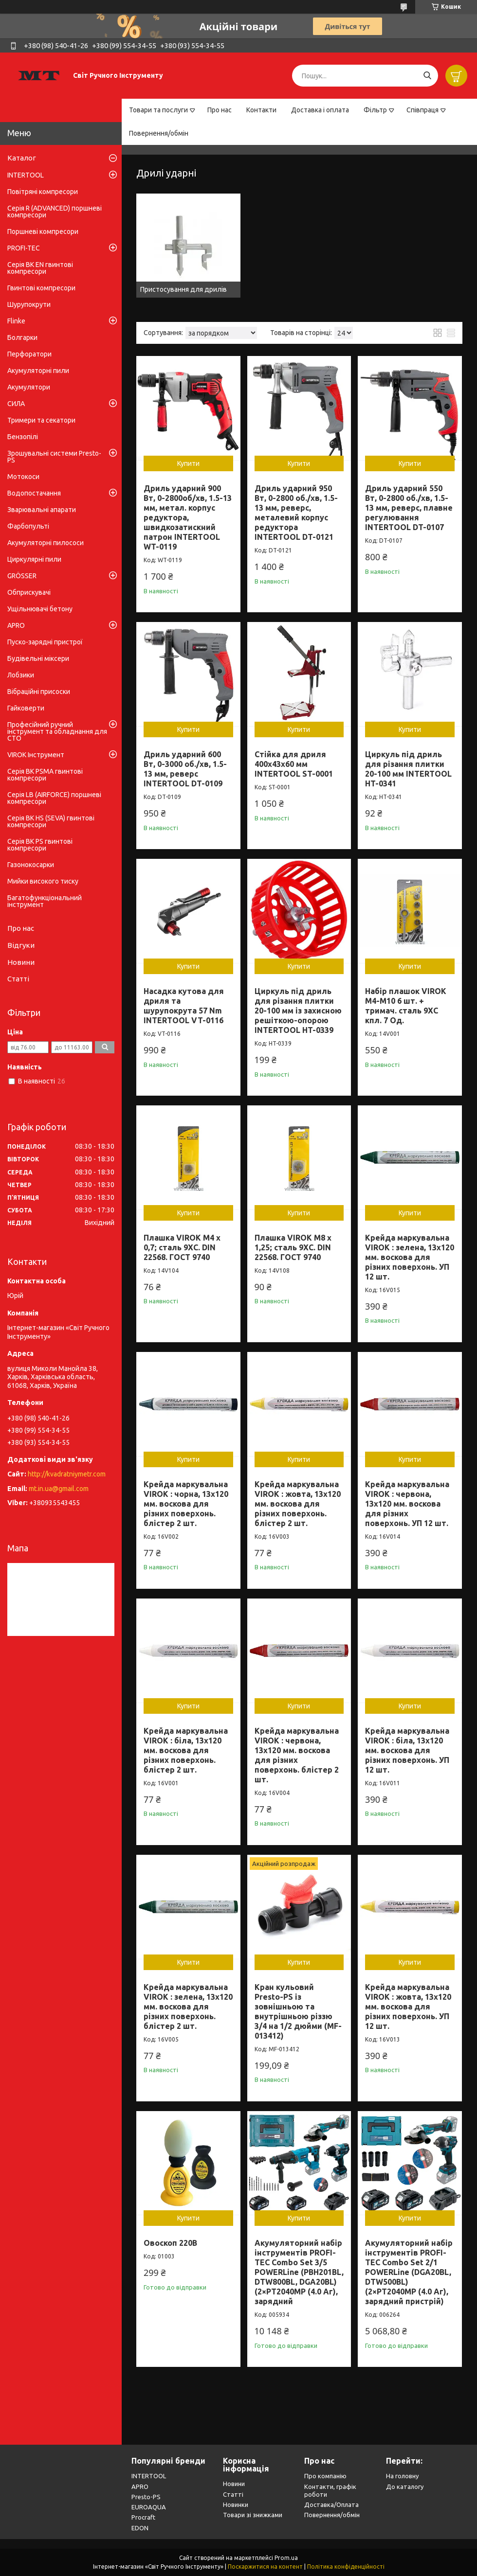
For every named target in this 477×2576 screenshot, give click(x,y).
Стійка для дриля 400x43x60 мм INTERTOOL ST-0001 (294, 764)
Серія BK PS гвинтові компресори (40, 844)
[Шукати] (427, 76)
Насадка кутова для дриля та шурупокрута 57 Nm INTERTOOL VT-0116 (184, 1006)
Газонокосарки (30, 865)
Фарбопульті (28, 526)
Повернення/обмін (158, 133)
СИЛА (16, 404)
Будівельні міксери (38, 658)
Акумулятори (28, 387)
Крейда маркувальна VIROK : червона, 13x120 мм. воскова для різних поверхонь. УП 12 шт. (407, 1504)
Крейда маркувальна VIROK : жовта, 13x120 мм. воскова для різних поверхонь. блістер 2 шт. (298, 1504)
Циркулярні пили (34, 559)
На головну (402, 2475)
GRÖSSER (22, 576)
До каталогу (404, 2486)
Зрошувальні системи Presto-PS (54, 456)
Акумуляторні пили (38, 370)
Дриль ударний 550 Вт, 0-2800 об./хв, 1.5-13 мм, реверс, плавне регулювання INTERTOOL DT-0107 (409, 508)
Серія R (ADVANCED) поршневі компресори (54, 211)
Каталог (21, 158)
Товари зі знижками (252, 2514)
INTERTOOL (25, 175)
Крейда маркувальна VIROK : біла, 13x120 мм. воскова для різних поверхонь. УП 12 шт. (407, 1750)
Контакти (261, 110)
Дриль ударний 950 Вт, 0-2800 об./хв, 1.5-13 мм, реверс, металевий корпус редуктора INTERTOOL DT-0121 (296, 512)
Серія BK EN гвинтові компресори (40, 268)
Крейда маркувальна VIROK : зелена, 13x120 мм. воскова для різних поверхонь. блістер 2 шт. (188, 2006)
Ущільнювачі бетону (40, 609)
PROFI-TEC (23, 248)
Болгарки (22, 337)
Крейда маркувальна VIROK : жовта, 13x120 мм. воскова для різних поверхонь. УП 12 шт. (408, 2006)
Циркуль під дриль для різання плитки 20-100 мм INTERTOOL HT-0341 (408, 769)
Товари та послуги (158, 110)
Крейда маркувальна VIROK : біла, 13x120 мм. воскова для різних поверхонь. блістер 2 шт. (186, 1750)
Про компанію (325, 2475)
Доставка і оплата (320, 110)
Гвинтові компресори (41, 288)
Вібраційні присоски (38, 691)
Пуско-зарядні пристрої (45, 642)
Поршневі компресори (42, 231)
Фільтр (375, 110)
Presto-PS (146, 2496)
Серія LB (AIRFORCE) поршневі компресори (54, 798)
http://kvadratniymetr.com (67, 1474)
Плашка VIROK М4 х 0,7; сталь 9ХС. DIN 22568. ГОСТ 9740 (182, 1247)
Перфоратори (29, 354)
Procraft (143, 2517)
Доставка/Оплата (331, 2504)
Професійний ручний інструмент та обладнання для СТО (57, 731)
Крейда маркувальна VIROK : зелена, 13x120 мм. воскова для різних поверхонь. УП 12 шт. (409, 1257)
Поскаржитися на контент (265, 2566)
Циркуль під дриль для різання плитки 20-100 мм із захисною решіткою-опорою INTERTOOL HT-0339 (298, 1010)
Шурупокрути (29, 304)
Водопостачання (34, 493)
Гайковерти (25, 708)
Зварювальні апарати (41, 510)
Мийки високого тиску (42, 881)
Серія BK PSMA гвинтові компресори (45, 774)
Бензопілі (22, 437)
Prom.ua (286, 2558)
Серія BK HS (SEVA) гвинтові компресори (50, 821)
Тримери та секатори (41, 420)
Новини (21, 962)
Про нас (219, 110)
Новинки (235, 2504)
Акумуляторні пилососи (45, 543)
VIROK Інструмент (35, 755)
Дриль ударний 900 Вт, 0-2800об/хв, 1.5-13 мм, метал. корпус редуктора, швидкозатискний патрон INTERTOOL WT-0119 (188, 517)
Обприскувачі (29, 592)
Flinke (16, 321)
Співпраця (422, 110)
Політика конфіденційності (346, 2566)
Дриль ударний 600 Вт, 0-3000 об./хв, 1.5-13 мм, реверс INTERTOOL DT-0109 (185, 769)
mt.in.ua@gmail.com (59, 1488)
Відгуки (21, 945)
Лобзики (20, 675)
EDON (139, 2527)
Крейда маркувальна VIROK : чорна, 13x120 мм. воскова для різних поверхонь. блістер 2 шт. (186, 1504)
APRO (16, 625)
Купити (188, 463)
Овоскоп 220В (170, 2242)
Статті (18, 979)
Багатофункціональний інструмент (44, 901)
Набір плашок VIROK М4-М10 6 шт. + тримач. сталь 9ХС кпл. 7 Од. (405, 1006)
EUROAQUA (148, 2507)
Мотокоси (23, 476)
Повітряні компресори (42, 191)
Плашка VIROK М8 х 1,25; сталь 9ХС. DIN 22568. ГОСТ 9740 (293, 1247)
